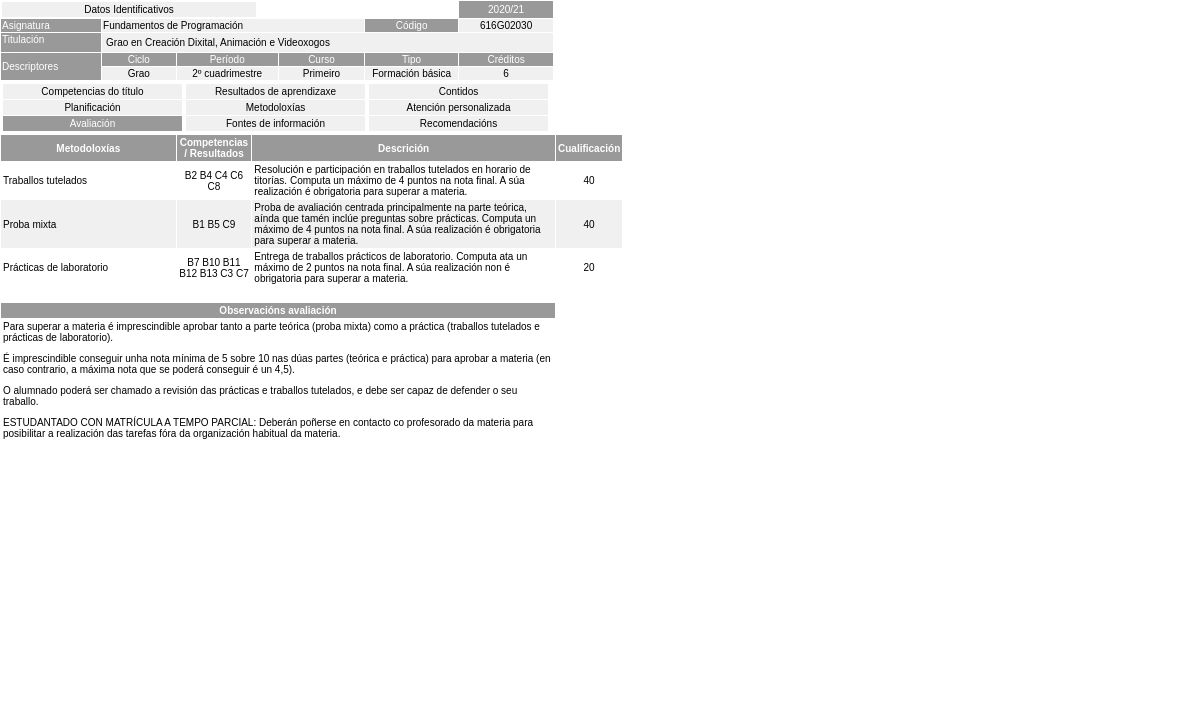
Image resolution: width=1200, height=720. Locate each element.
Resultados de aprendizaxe (275, 91)
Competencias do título (92, 91)
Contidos (458, 91)
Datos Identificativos (129, 9)
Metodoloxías (275, 107)
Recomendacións (458, 123)
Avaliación (92, 123)
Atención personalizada (459, 107)
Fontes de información (275, 123)
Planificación (92, 107)
